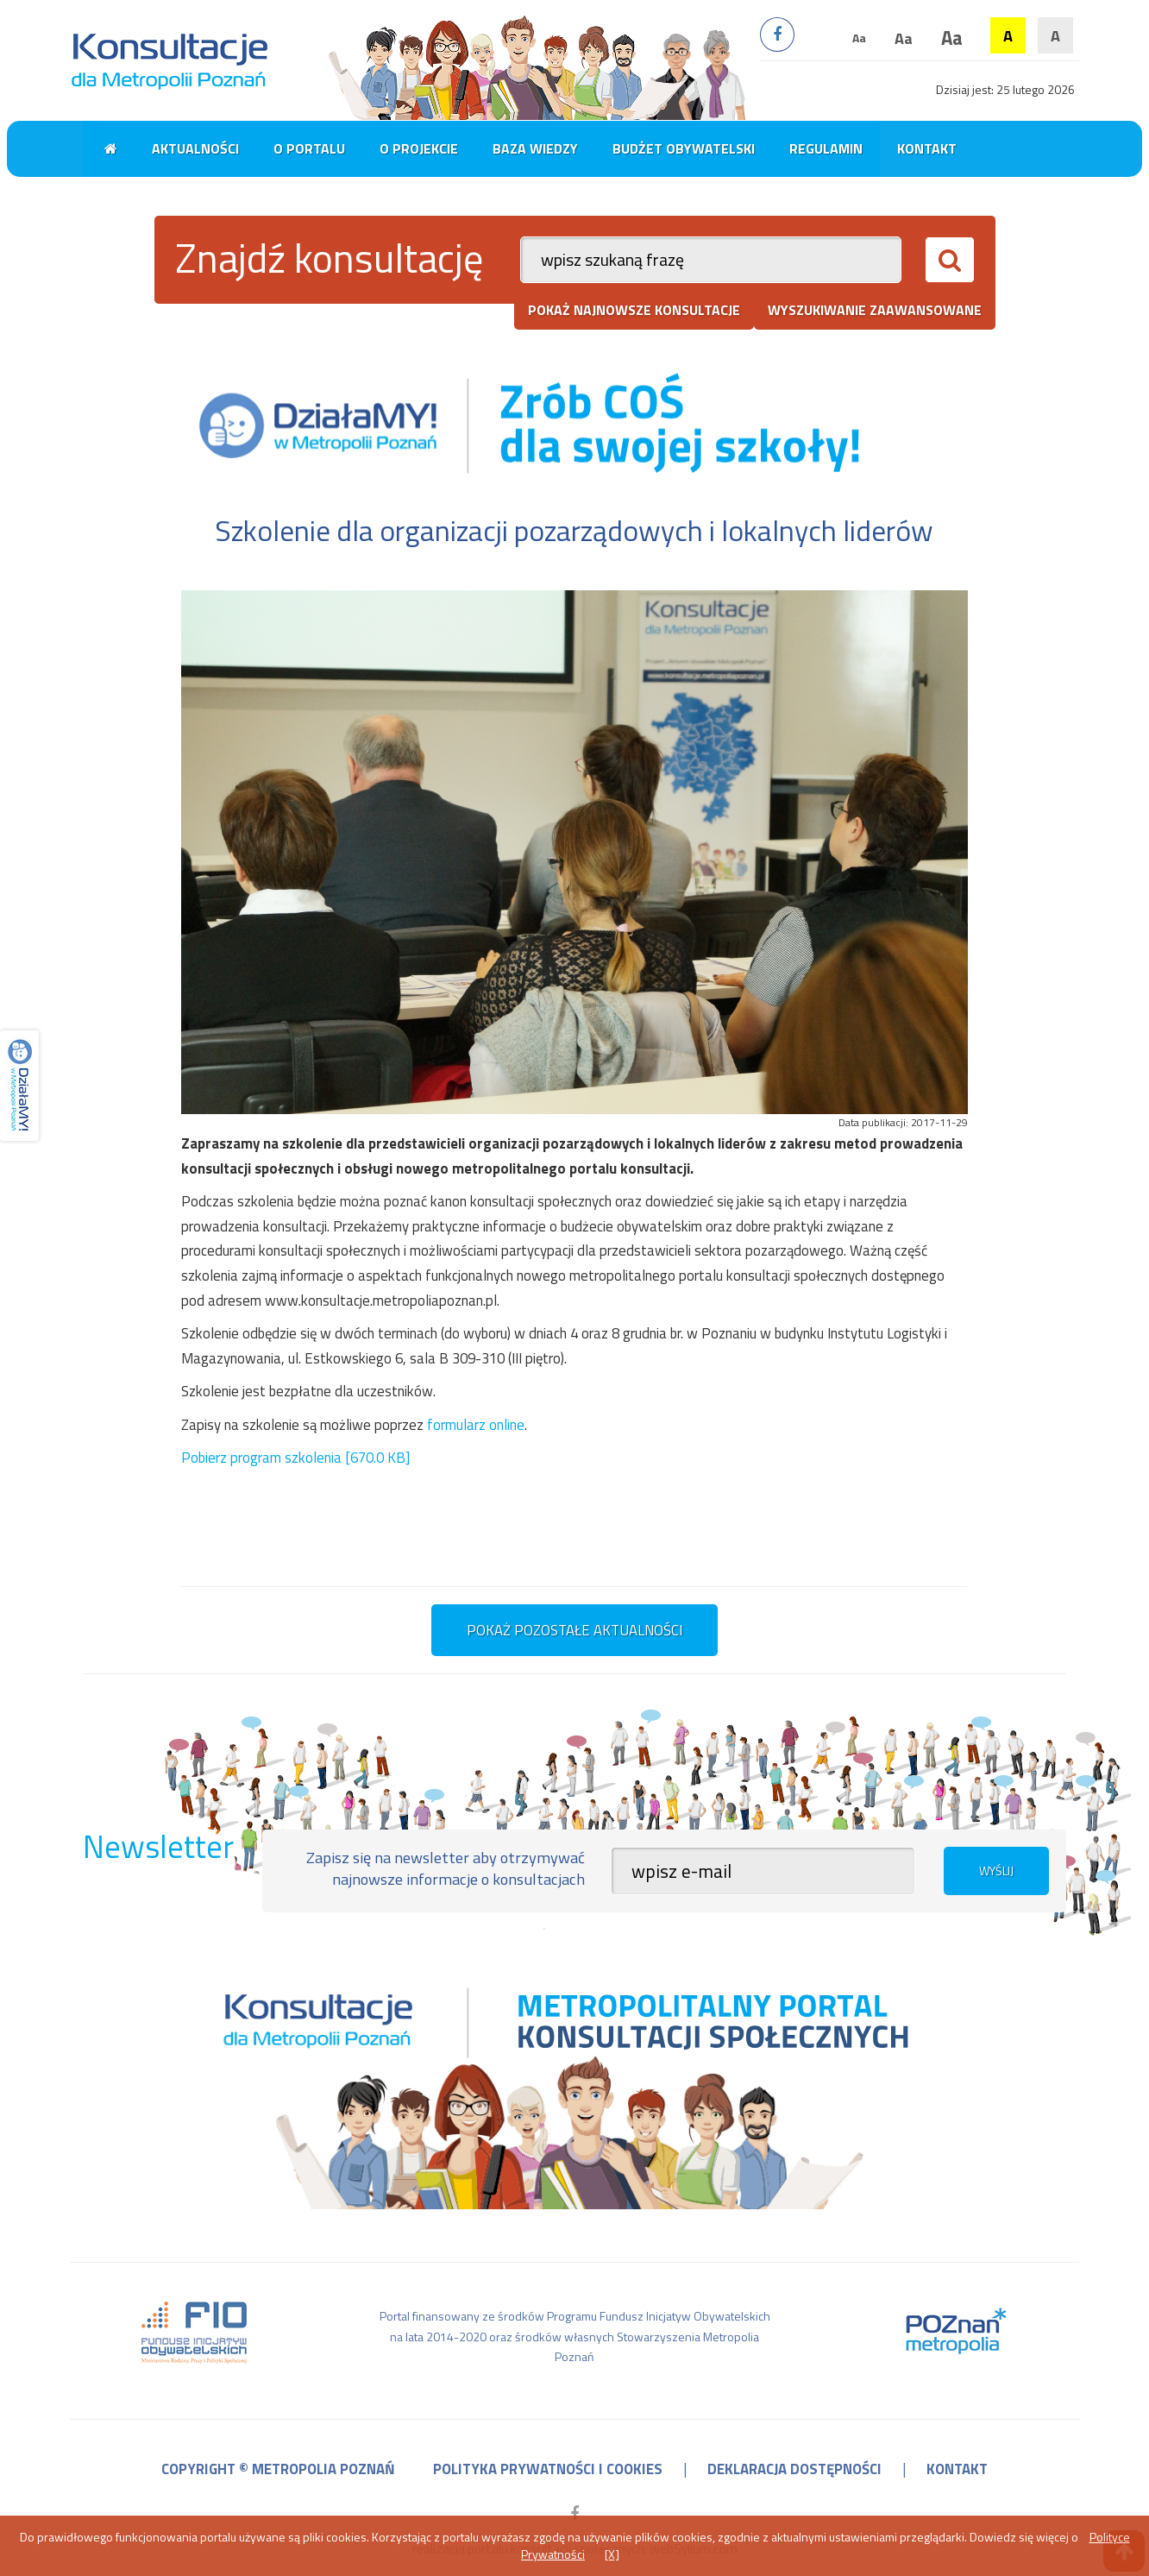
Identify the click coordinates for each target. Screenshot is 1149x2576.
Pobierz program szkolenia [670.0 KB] (295, 1457)
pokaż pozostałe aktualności (574, 1630)
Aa (859, 37)
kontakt (957, 2469)
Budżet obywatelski (683, 148)
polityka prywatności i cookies (547, 2469)
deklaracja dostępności (794, 2469)
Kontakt (927, 148)
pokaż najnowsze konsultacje (634, 309)
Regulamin (826, 148)
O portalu (309, 148)
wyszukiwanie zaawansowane (875, 309)
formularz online (475, 1425)
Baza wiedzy (535, 148)
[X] (612, 2554)
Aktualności (195, 148)
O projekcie (419, 148)
